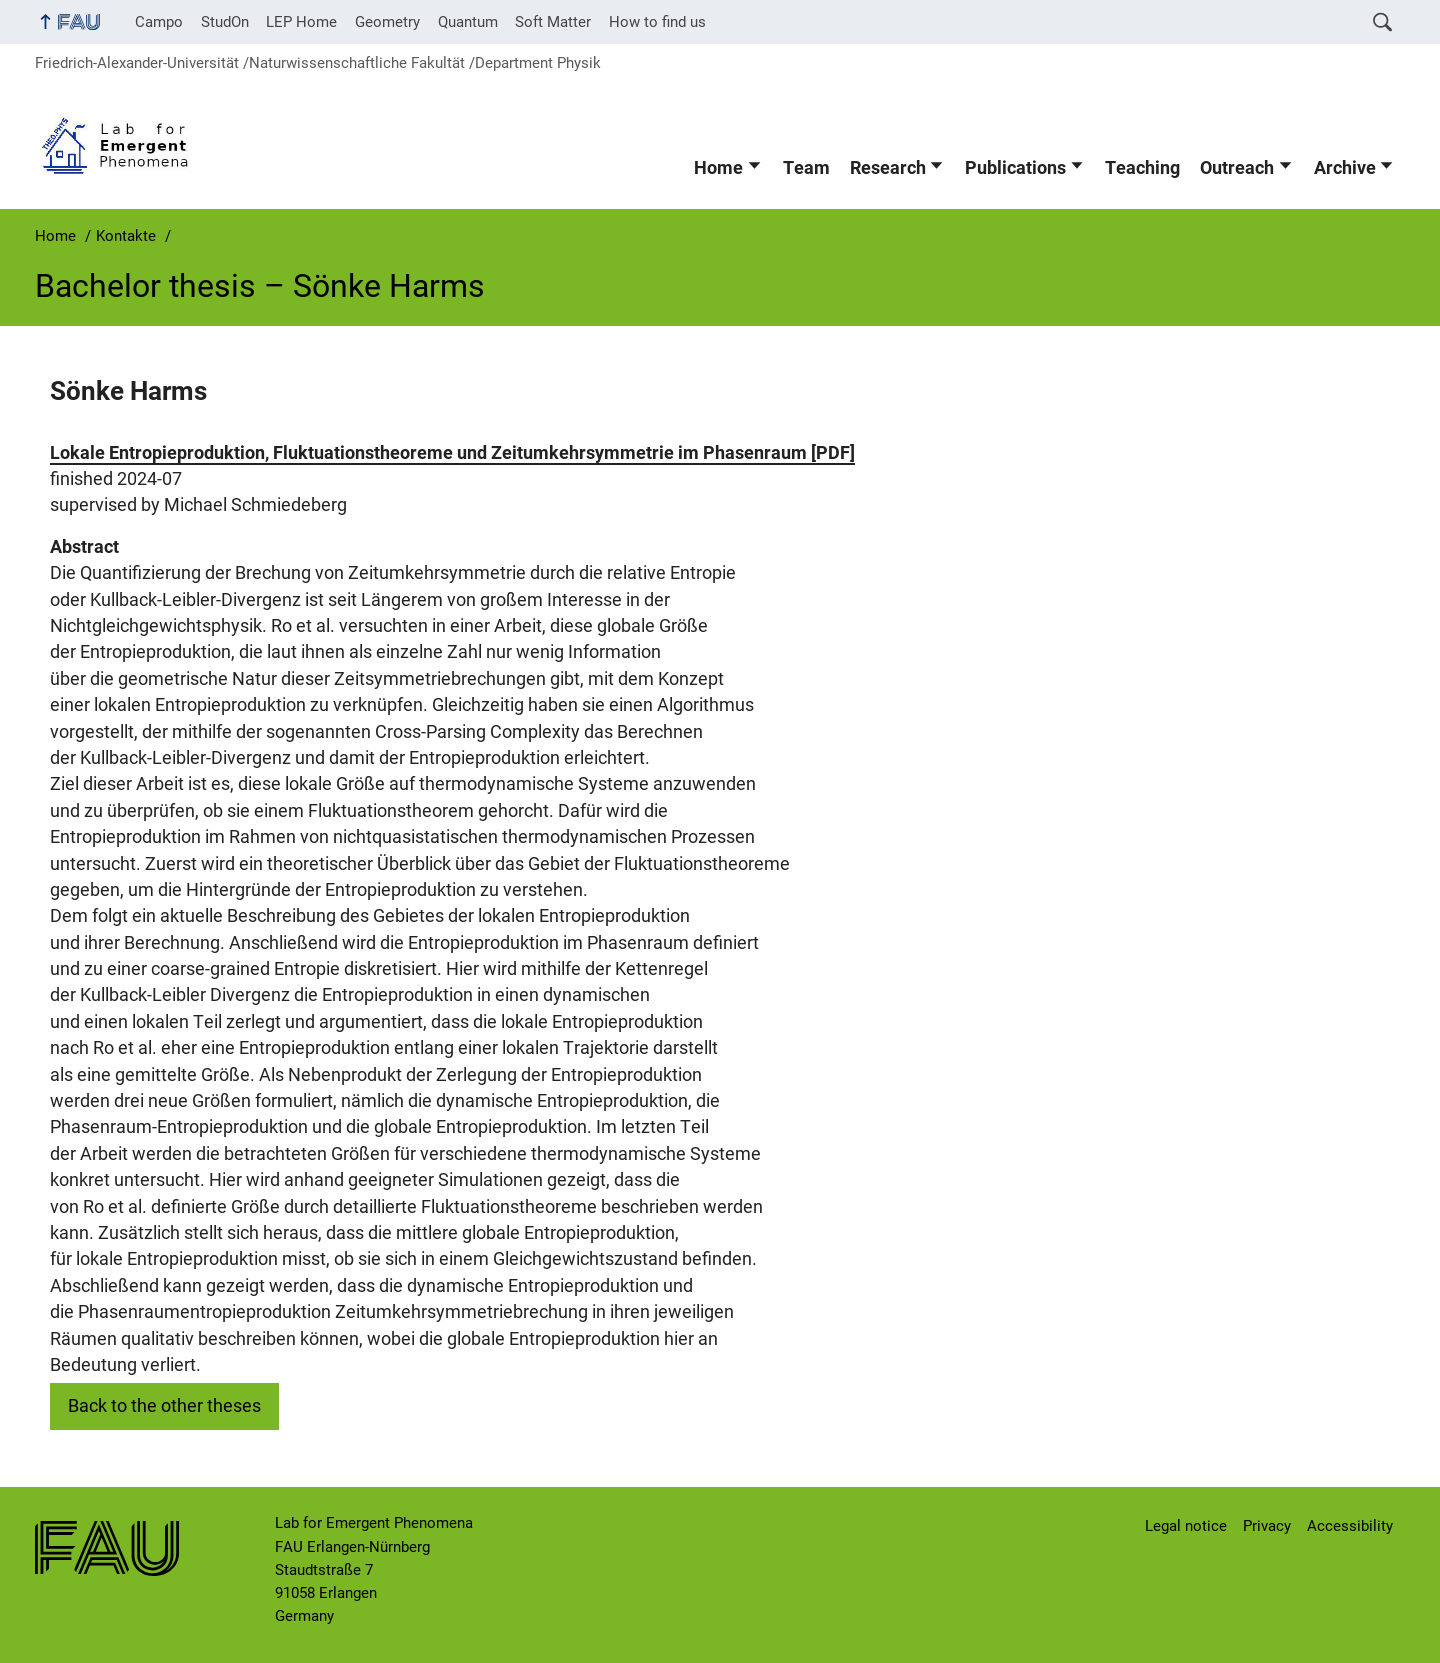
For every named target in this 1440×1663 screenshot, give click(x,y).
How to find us (657, 22)
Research (888, 168)
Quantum (468, 22)
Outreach (1237, 168)
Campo (159, 22)
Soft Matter (553, 22)
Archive (1345, 168)
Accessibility (1350, 1526)
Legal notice (1186, 1526)
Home (718, 168)
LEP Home (301, 22)
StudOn (225, 22)
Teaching (1142, 168)
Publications (1015, 168)
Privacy (1267, 1526)
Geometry (387, 22)
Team (806, 168)
